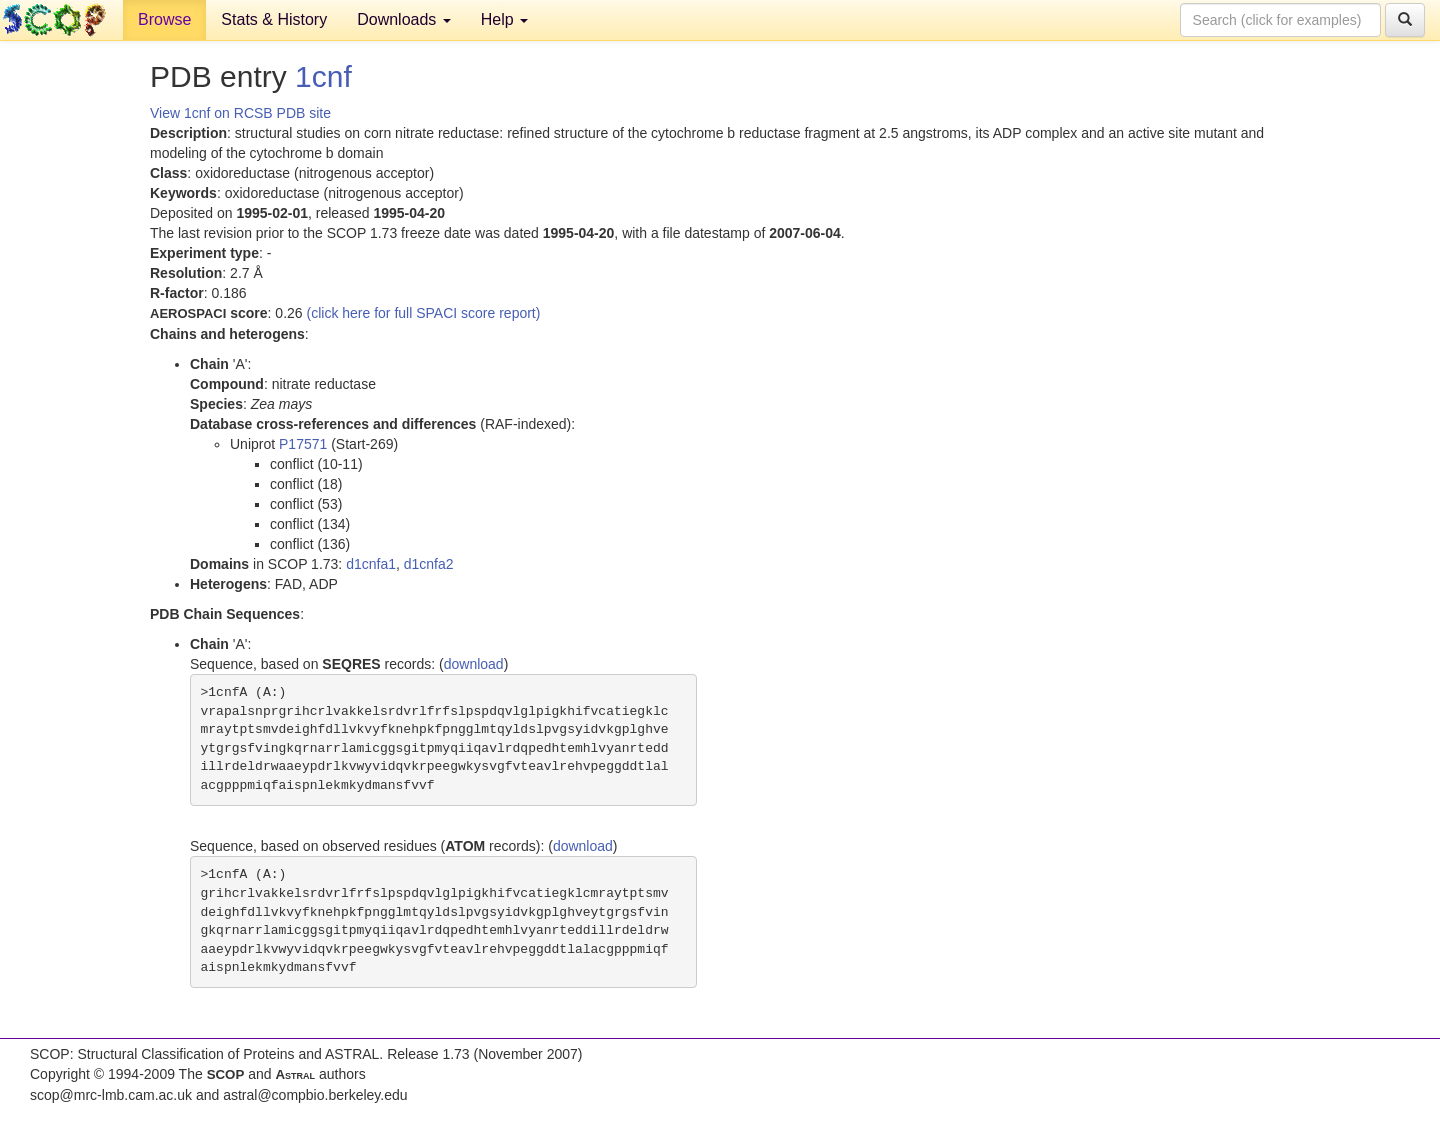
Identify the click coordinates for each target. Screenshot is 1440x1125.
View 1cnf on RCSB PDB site (240, 113)
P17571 (303, 444)
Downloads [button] (404, 19)
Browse (164, 19)
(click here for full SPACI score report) (424, 313)
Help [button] (504, 19)
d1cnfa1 (371, 564)
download (474, 664)
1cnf (323, 76)
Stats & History (274, 19)
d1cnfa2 (429, 564)
